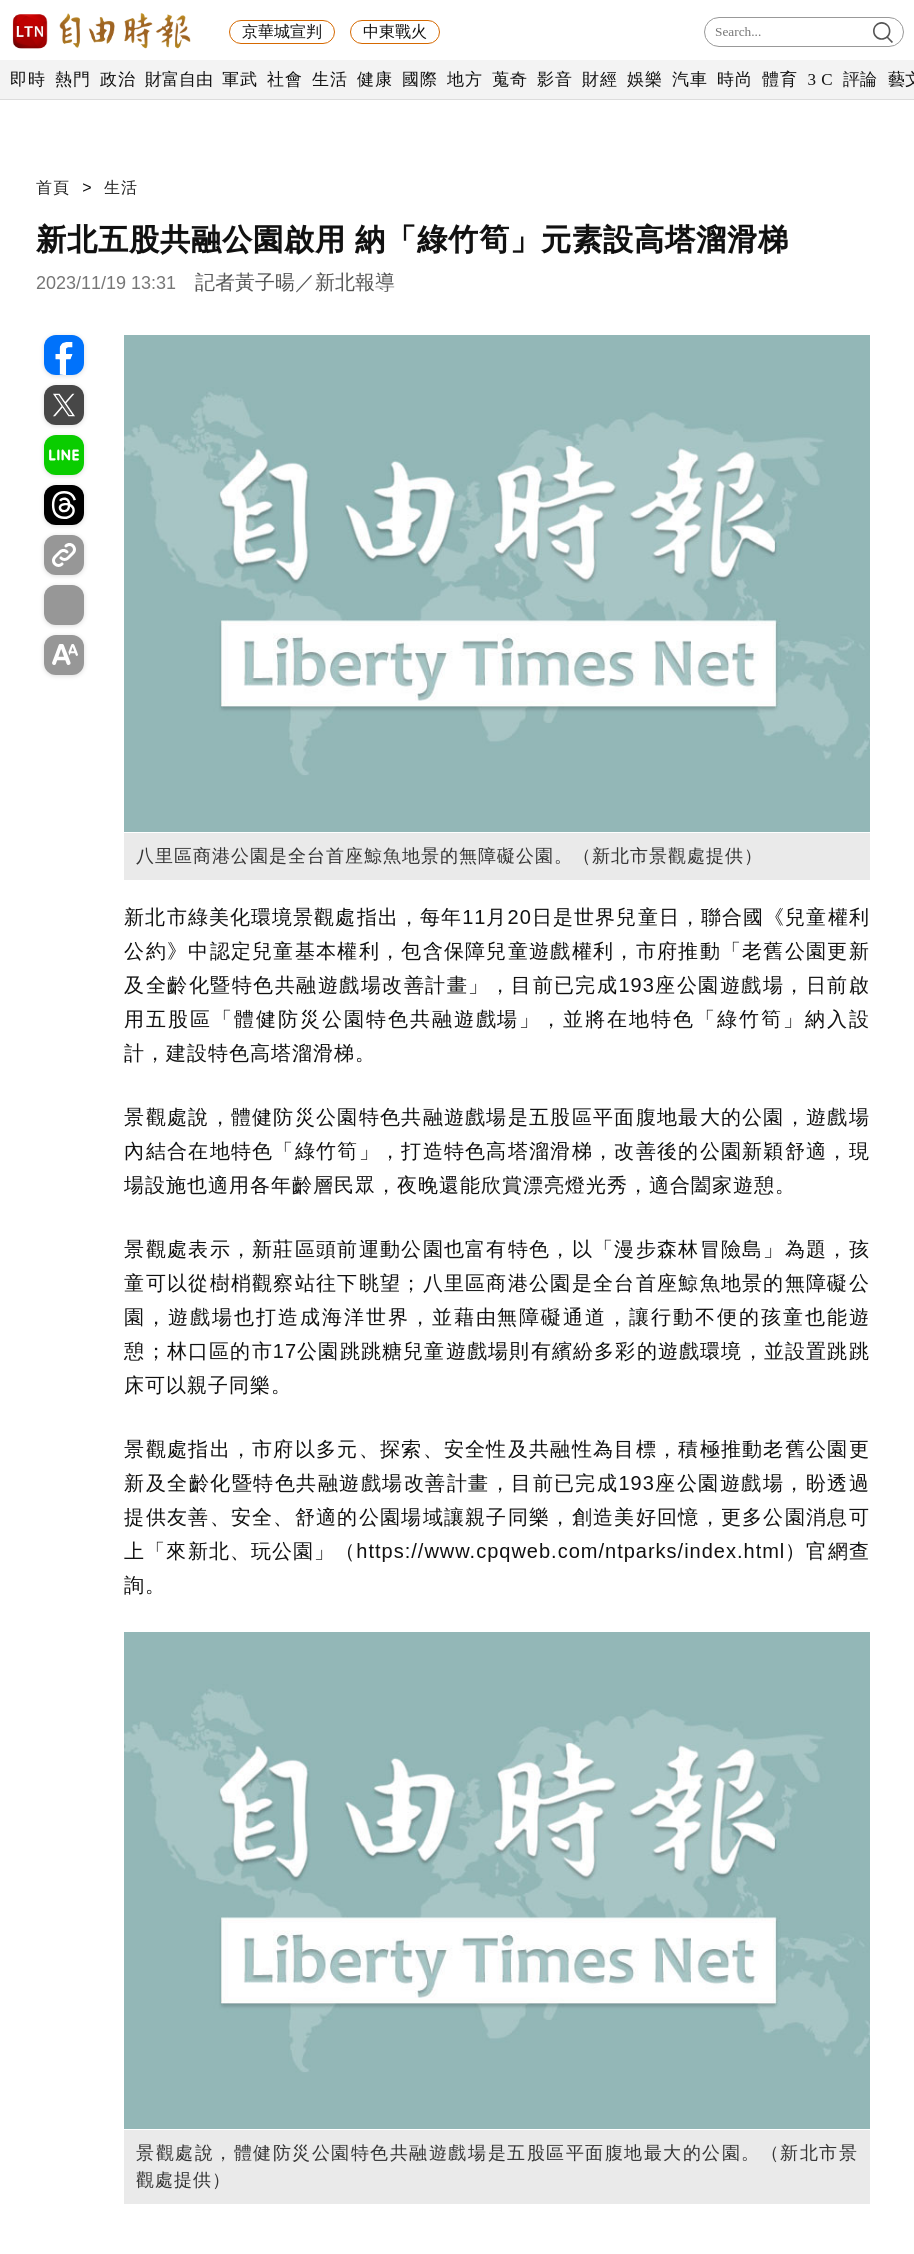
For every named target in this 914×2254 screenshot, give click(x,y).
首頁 (53, 187)
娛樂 (644, 79)
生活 (329, 79)
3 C (820, 79)
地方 (464, 79)
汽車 (689, 79)
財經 (599, 79)
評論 (860, 79)
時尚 (734, 79)
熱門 (72, 79)
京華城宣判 (282, 31)
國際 (419, 79)
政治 (117, 79)
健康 (374, 79)
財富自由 (178, 79)
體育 (779, 79)
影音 (554, 79)
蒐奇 (509, 79)
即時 (27, 79)
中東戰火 (395, 31)
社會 (284, 79)
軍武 (239, 79)
